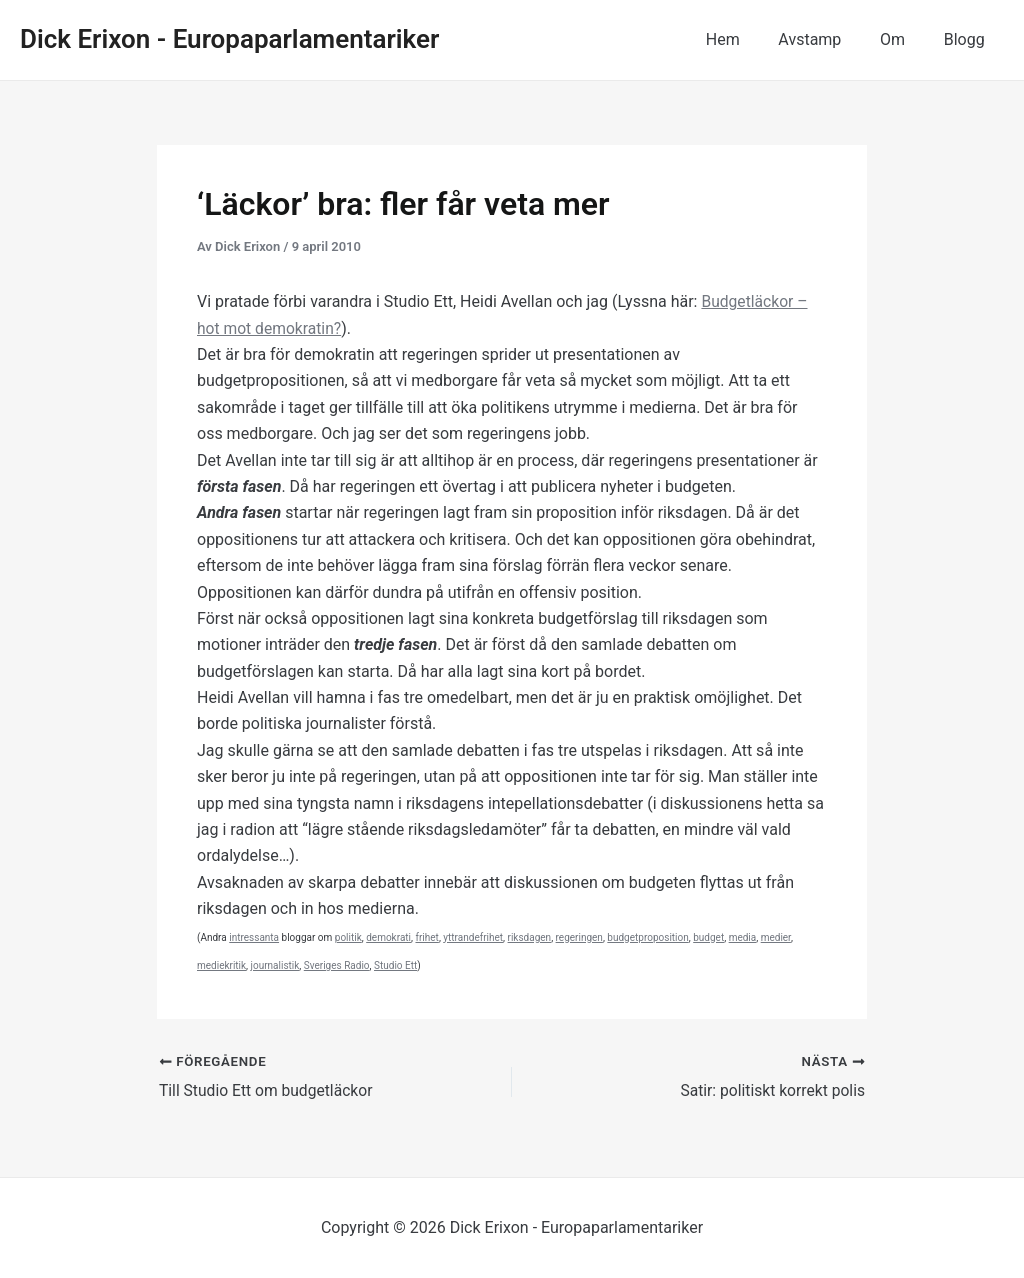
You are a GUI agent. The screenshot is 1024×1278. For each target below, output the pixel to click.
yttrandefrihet (473, 937)
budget (708, 937)
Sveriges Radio (337, 965)
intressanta (254, 937)
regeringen (579, 937)
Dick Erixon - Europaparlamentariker (229, 39)
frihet (426, 937)
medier (776, 937)
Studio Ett (395, 965)
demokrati (388, 937)
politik (348, 937)
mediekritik (221, 965)
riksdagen (530, 937)
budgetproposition (647, 937)
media (743, 937)
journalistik (275, 965)
